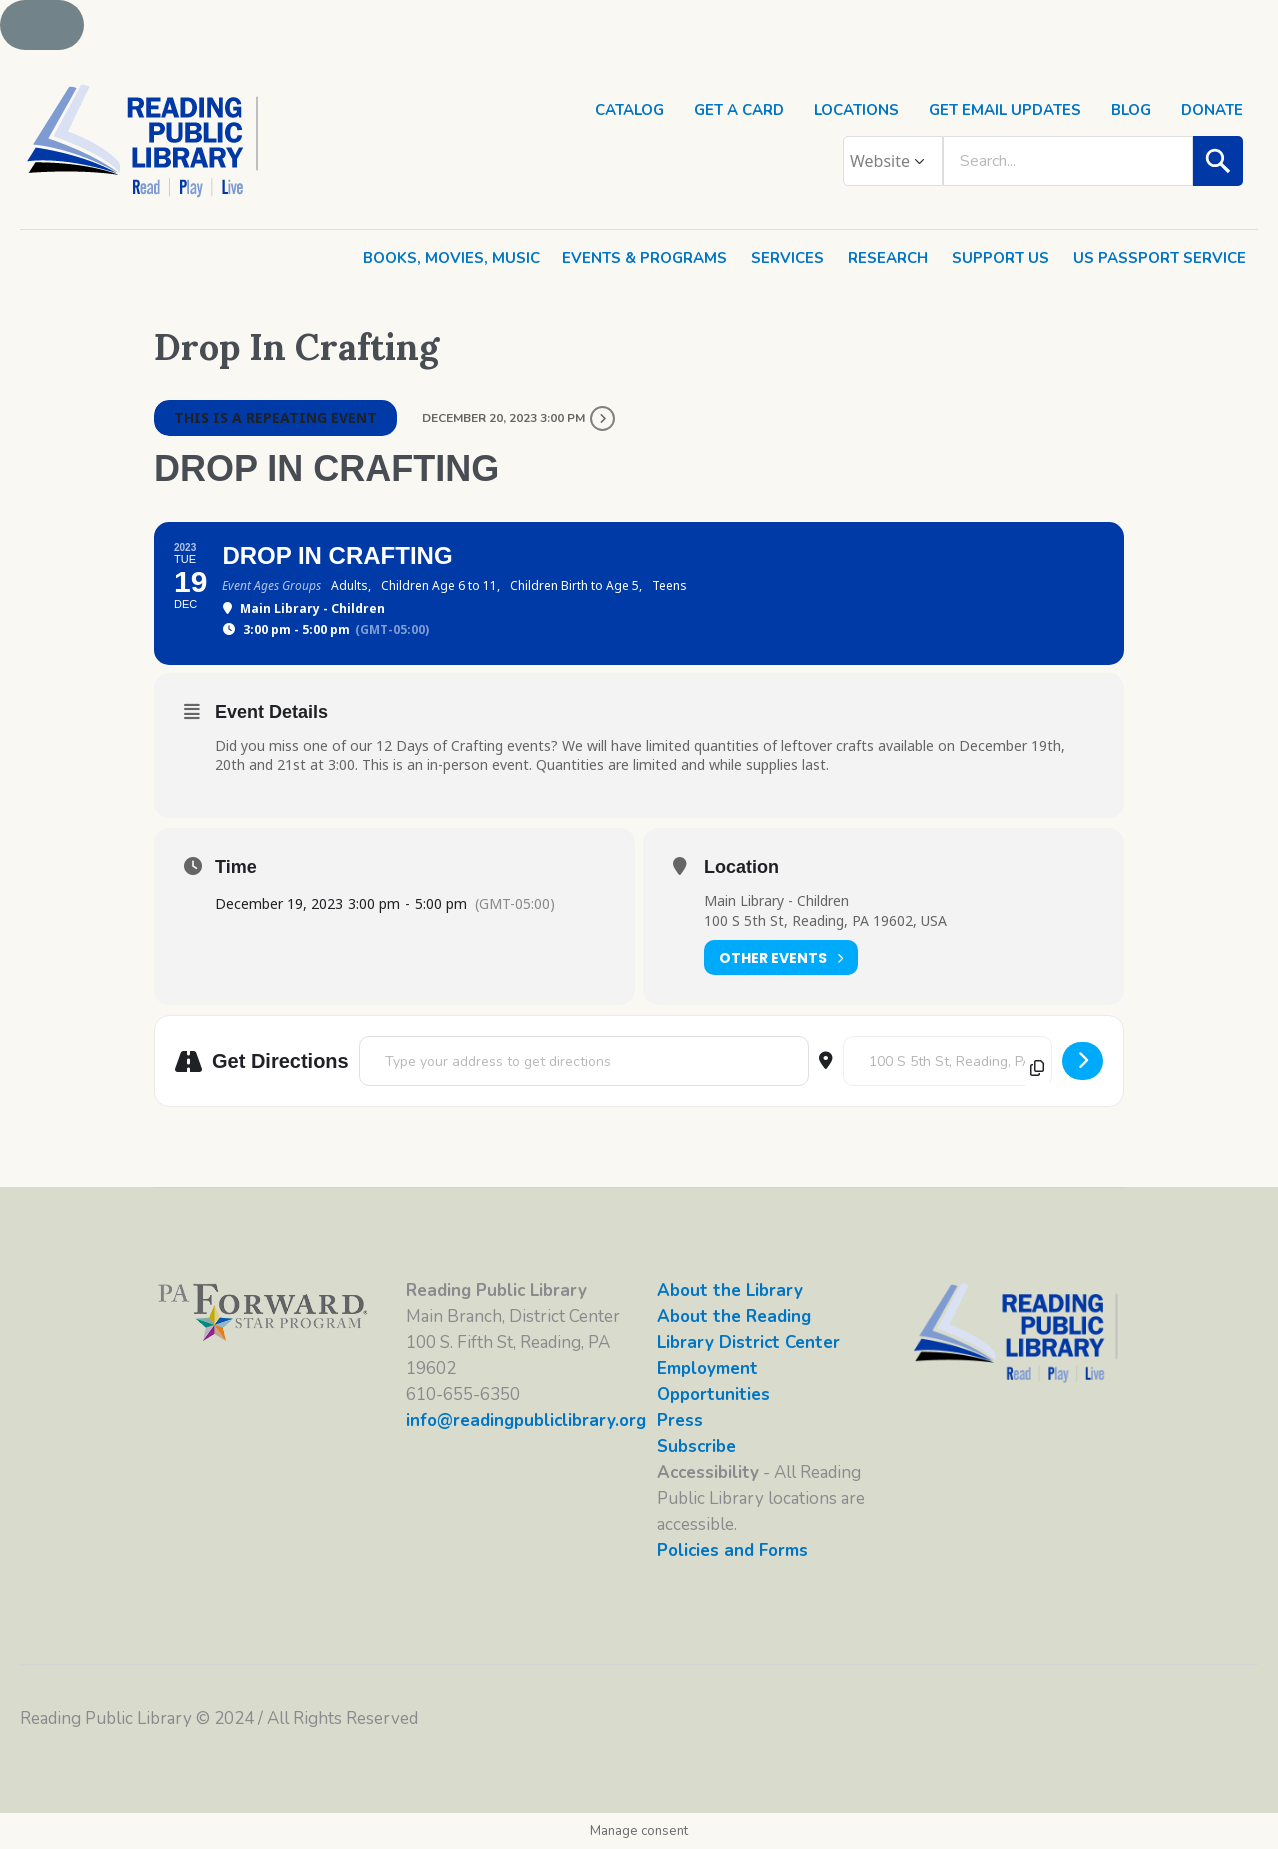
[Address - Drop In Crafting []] (584, 1061)
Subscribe (696, 1446)
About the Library (730, 1290)
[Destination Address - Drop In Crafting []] (947, 1061)
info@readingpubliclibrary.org (526, 1420)
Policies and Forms (732, 1550)
